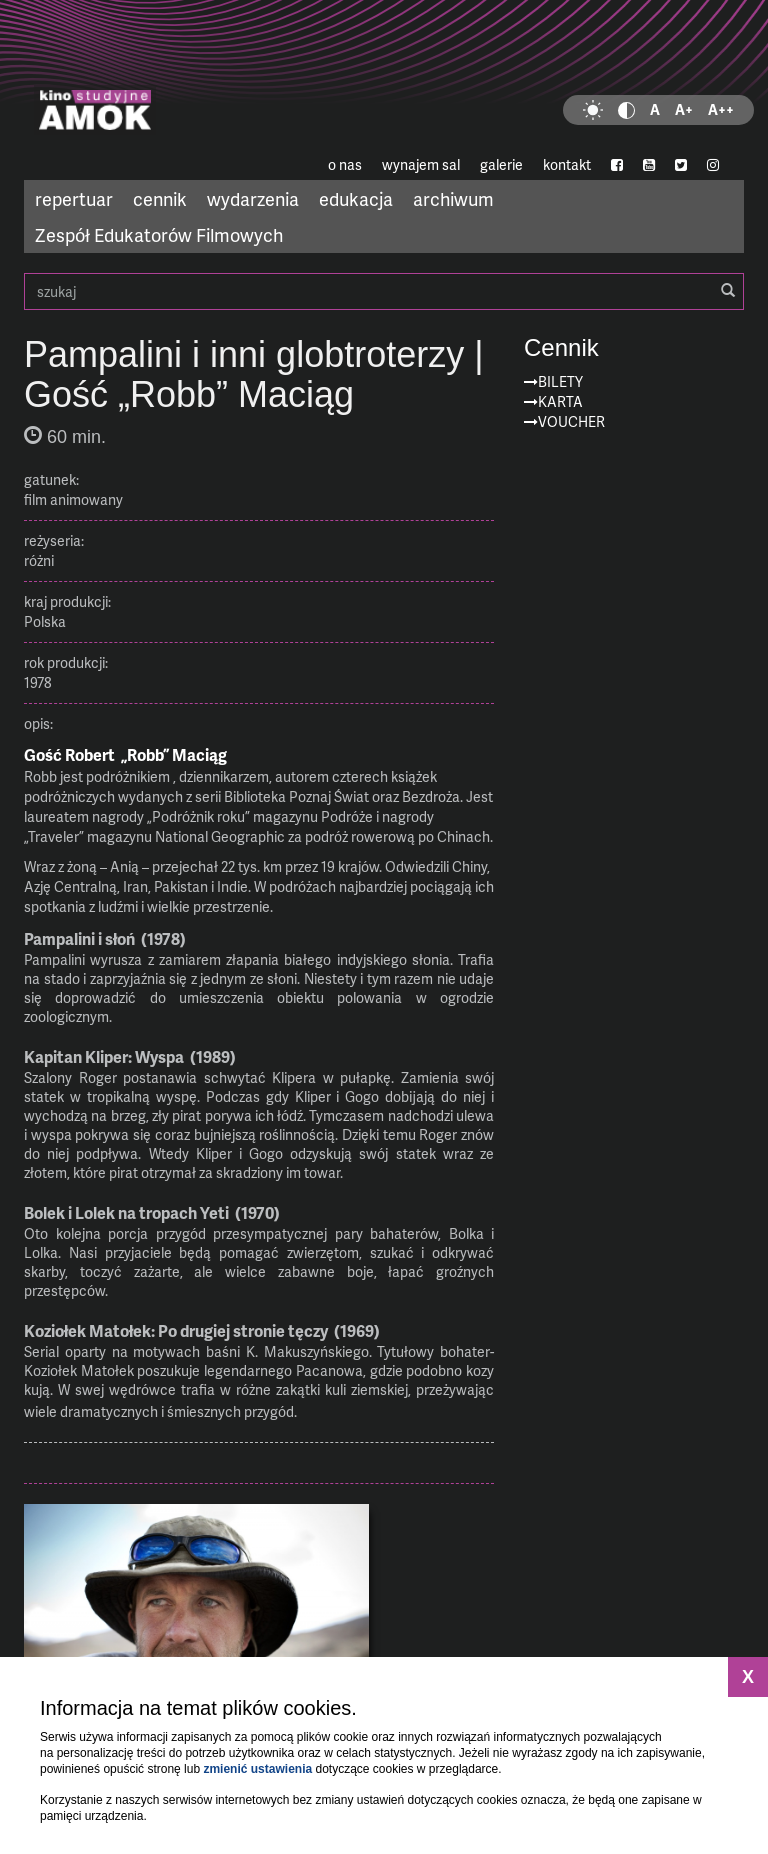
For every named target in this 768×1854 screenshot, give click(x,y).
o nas (345, 164)
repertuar (74, 198)
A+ (684, 109)
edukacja (356, 198)
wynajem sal (421, 164)
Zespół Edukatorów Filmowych (159, 234)
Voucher (571, 421)
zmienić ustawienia (257, 1769)
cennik (160, 198)
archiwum (453, 198)
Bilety (560, 381)
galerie (501, 164)
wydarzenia (253, 198)
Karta (560, 401)
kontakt (567, 164)
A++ (721, 109)
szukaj (384, 291)
